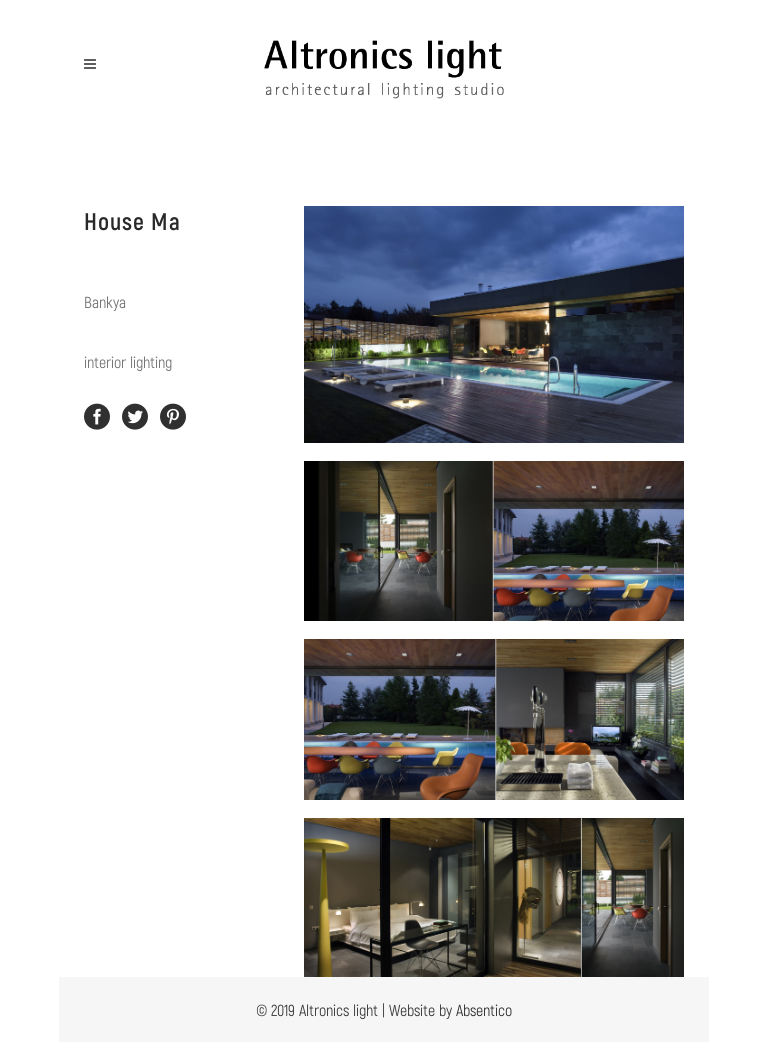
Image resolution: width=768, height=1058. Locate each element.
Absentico (484, 1009)
